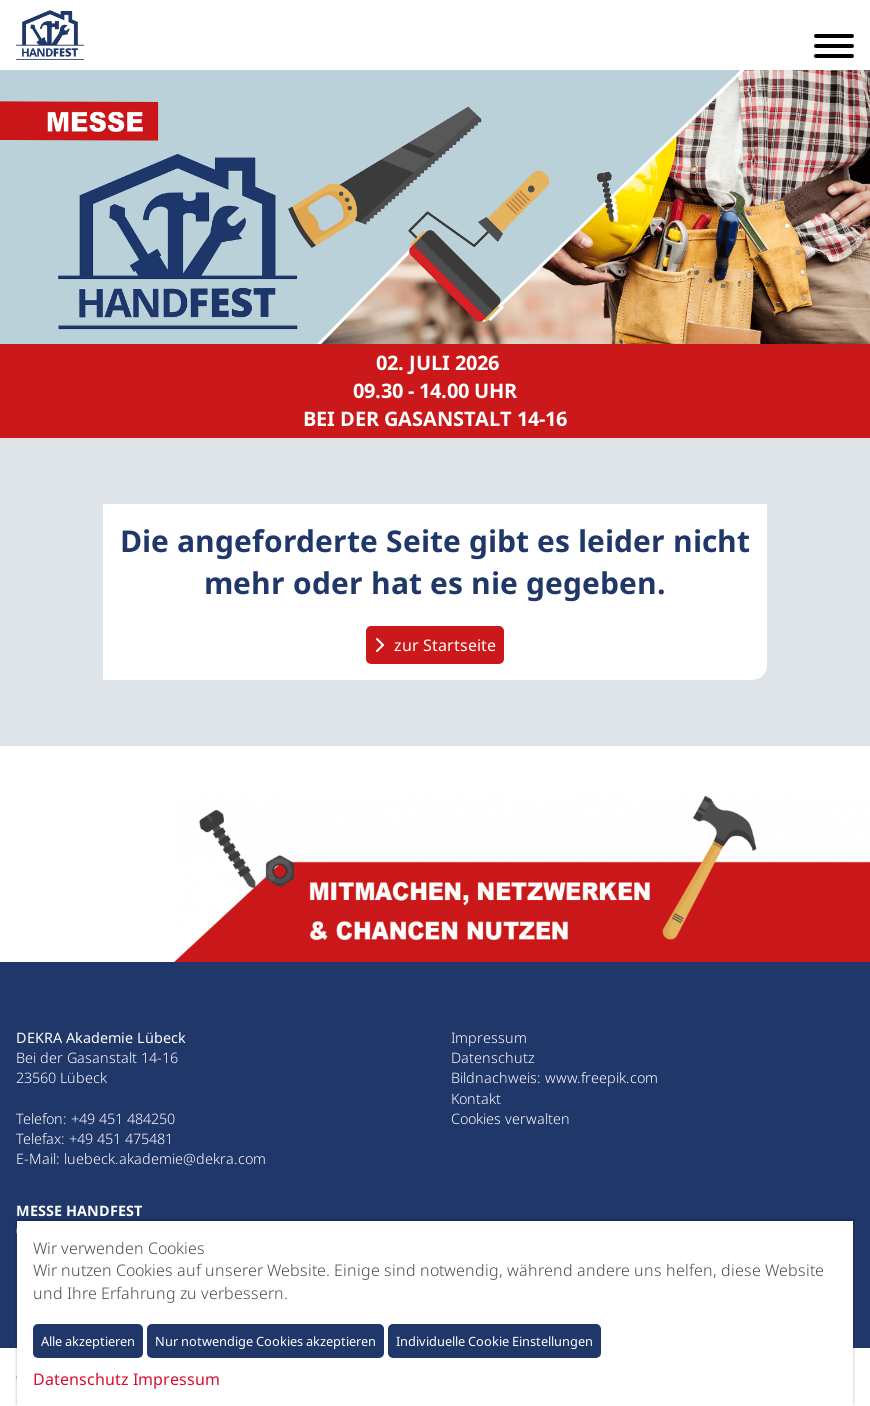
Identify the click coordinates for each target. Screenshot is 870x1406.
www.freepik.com (601, 1077)
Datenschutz (493, 1057)
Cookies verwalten (510, 1118)
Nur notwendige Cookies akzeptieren (265, 1341)
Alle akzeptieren (88, 1341)
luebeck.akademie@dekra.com (165, 1158)
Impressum (489, 1037)
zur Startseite (445, 645)
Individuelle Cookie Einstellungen (494, 1341)
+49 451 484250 (123, 1118)
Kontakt (476, 1098)
